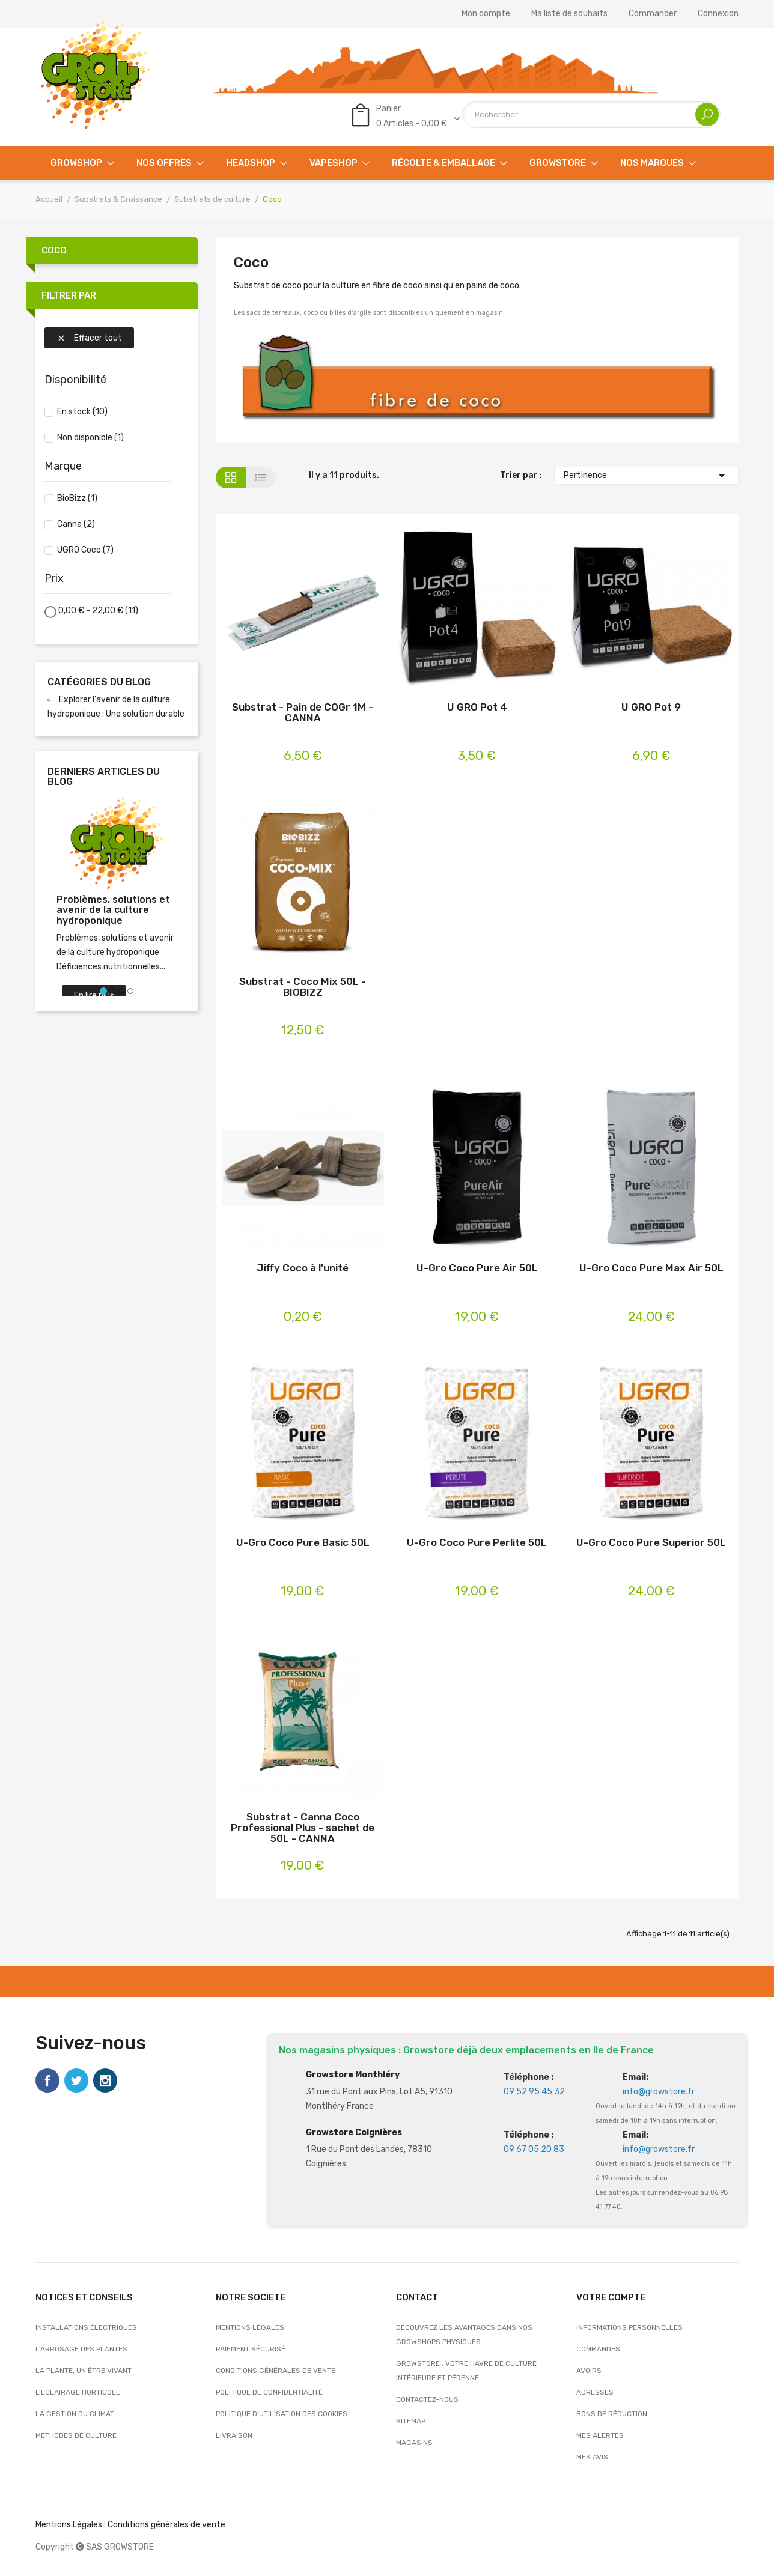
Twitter (76, 2080)
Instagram (105, 2080)
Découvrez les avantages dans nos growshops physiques (464, 2334)
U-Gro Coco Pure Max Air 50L (651, 1268)
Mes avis (592, 2457)
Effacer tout (89, 338)
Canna (76, 524)
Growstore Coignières (354, 2132)
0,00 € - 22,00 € (98, 610)
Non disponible (90, 437)
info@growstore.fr (659, 2092)
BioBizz (77, 498)
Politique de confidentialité (269, 2392)
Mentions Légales (68, 2525)
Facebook (47, 2080)
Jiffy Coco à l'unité (303, 1268)
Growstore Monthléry (353, 2075)
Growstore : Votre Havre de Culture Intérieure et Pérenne (466, 2370)
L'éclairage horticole (77, 2392)
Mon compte (486, 14)
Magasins (414, 2442)
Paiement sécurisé (250, 2349)
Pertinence (647, 475)
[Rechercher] (591, 114)
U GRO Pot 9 (651, 707)
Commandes (598, 2349)
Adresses (595, 2392)
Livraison (234, 2435)
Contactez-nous (427, 2399)
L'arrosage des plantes (81, 2349)
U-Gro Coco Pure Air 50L (477, 1268)
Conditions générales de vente (275, 2370)
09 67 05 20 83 (534, 2149)
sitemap (410, 2421)
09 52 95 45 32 (534, 2092)
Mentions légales (250, 2327)
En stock (82, 412)
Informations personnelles (629, 2327)
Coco (54, 250)
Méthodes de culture (76, 2435)
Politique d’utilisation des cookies (281, 2414)
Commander (653, 14)
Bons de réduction (611, 2414)
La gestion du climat (74, 2414)
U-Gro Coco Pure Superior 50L (651, 1542)
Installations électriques (86, 2327)
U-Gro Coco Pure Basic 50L (303, 1542)
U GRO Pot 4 (477, 707)
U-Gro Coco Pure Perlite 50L (477, 1542)
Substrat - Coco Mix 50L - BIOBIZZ (302, 987)
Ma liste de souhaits (569, 14)
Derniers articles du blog (103, 777)
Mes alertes (600, 2435)
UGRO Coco (85, 550)
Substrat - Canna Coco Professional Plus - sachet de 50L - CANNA (302, 1827)
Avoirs (589, 2370)
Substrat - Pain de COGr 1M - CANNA (302, 713)
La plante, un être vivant (83, 2370)
